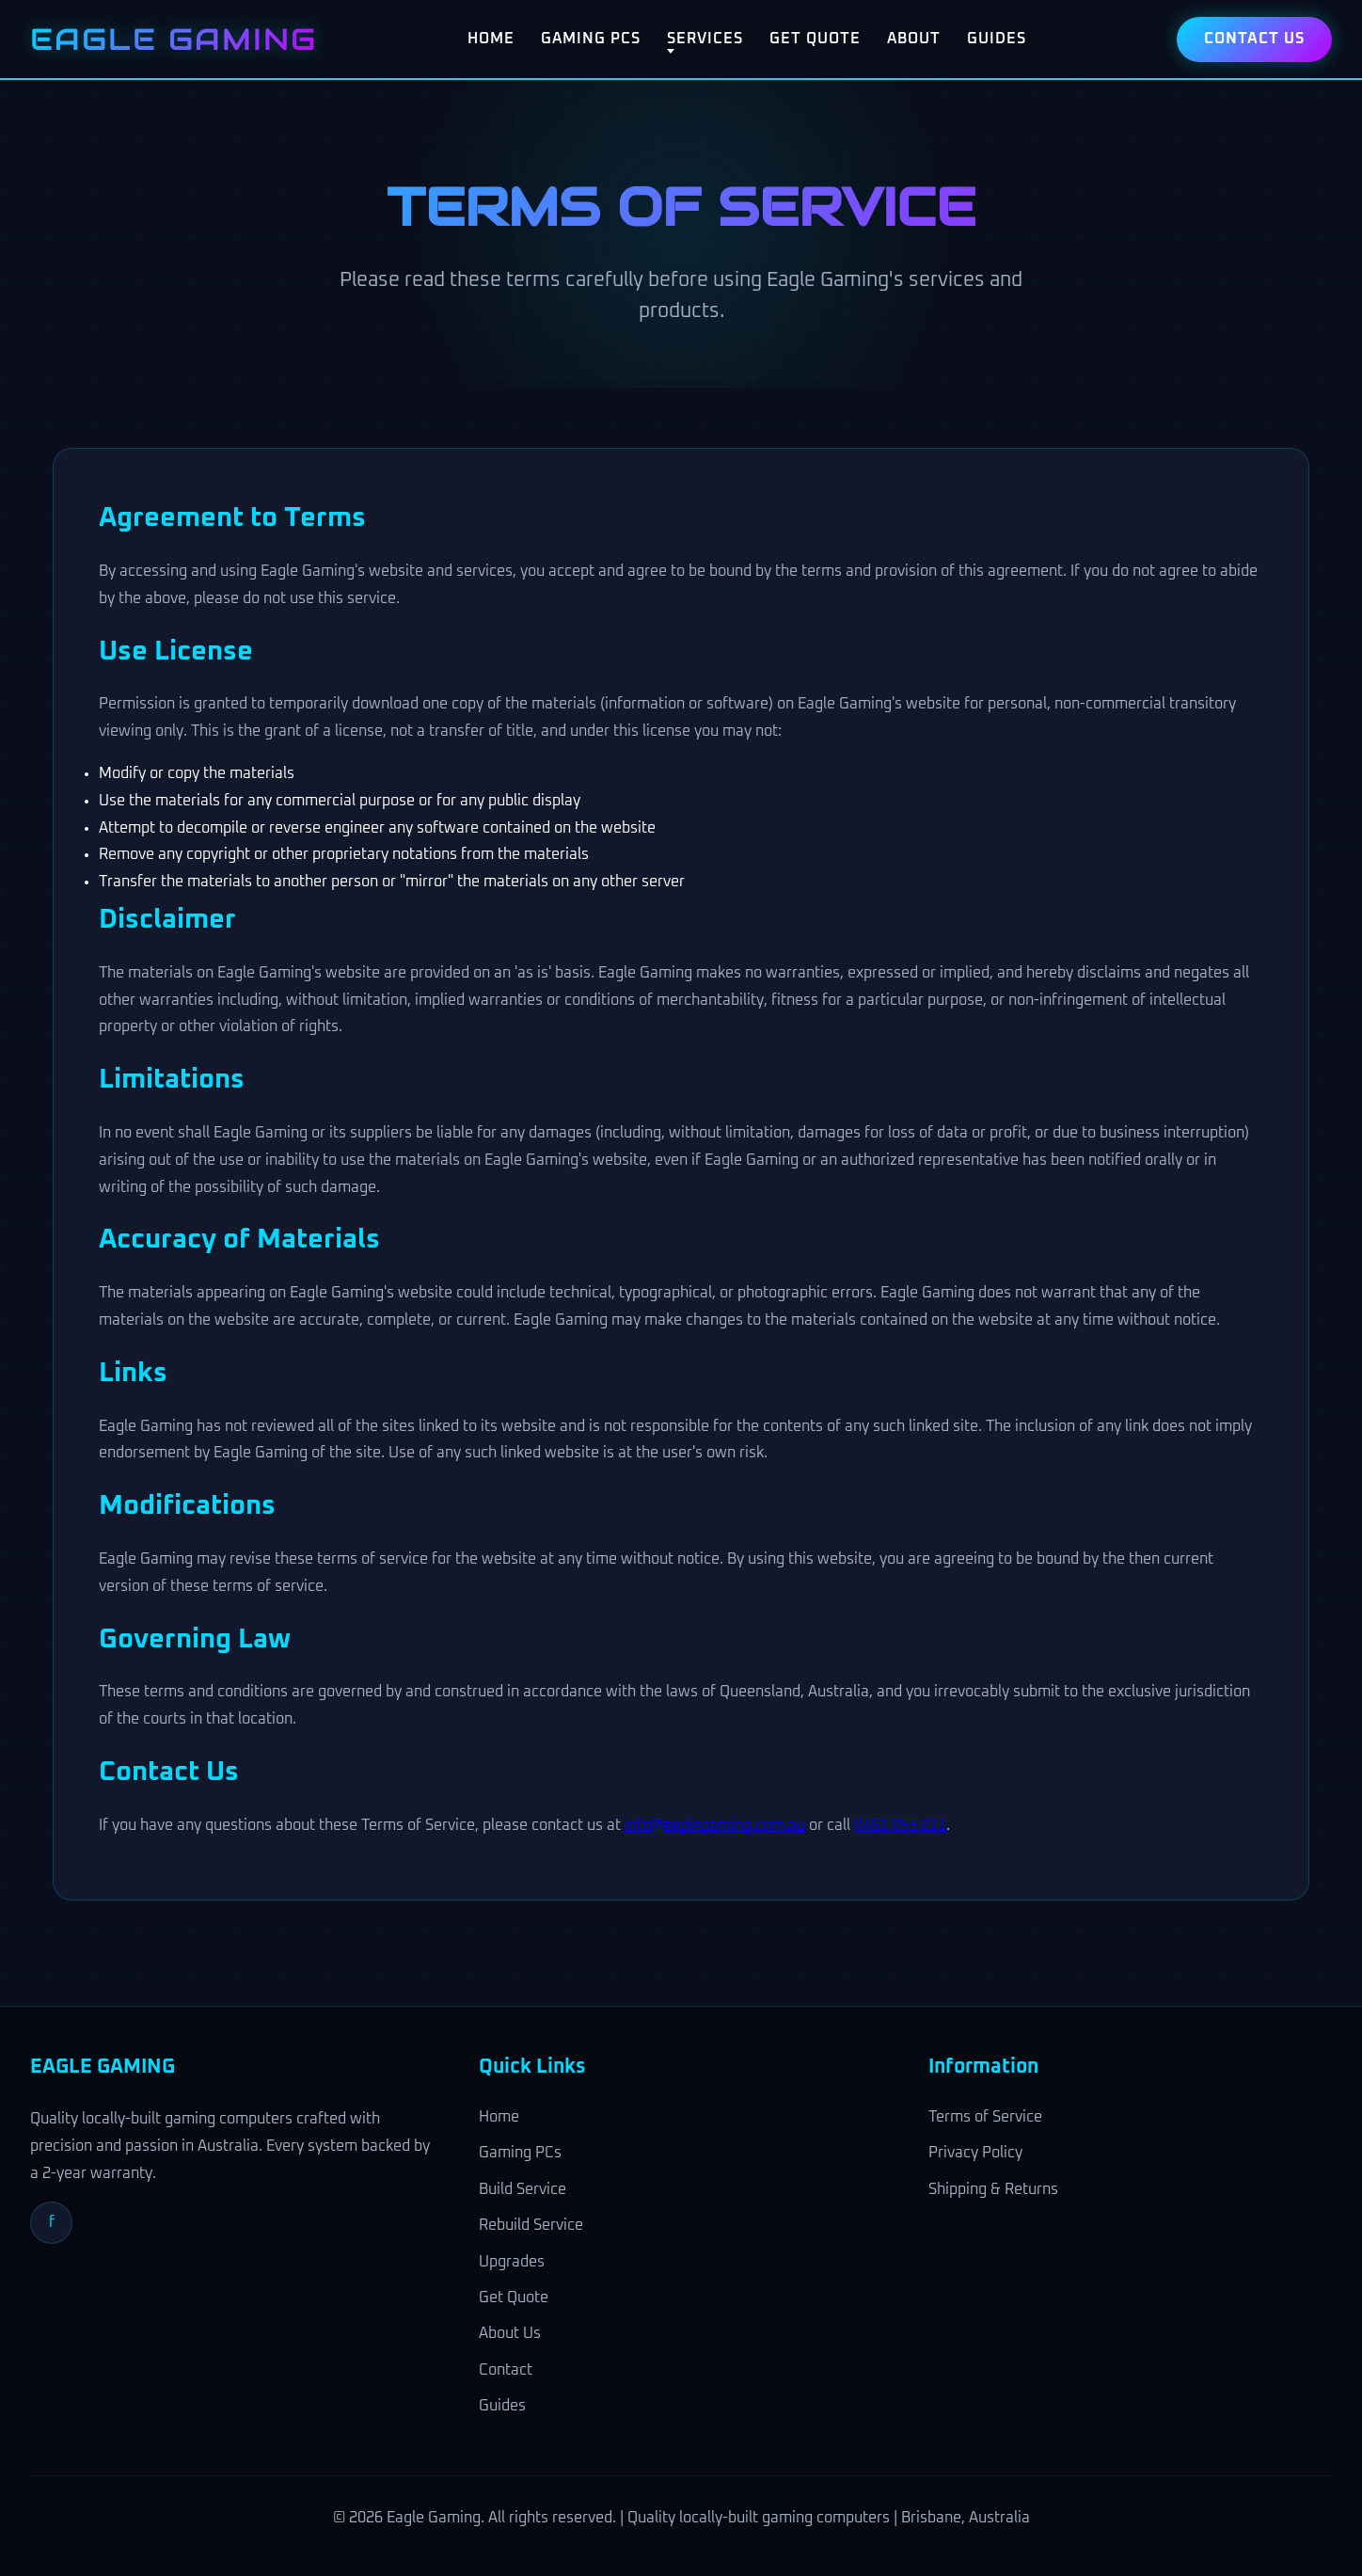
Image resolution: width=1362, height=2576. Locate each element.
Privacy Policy (975, 2152)
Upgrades (512, 2261)
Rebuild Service (531, 2225)
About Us (510, 2333)
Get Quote (815, 38)
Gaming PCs (591, 38)
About (914, 38)
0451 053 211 (900, 1825)
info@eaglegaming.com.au (715, 1825)
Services (705, 38)
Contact (505, 2369)
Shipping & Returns (993, 2189)
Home (491, 38)
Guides (996, 38)
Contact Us (1254, 38)
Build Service (522, 2189)
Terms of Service (985, 2116)
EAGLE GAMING (173, 39)
